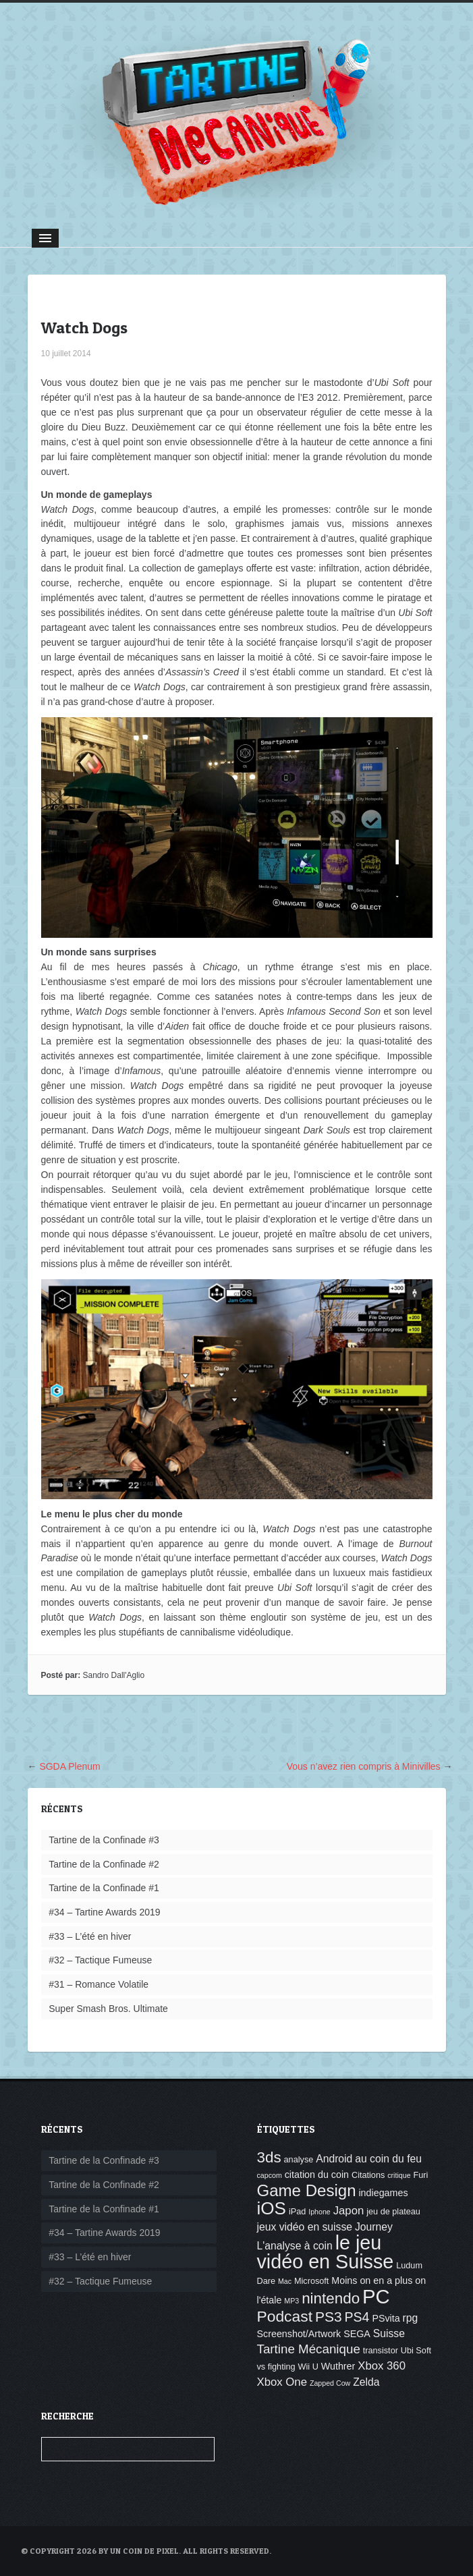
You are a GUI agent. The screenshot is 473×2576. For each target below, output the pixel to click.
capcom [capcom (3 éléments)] (269, 2175)
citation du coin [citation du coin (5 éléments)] (317, 2174)
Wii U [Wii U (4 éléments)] (308, 2367)
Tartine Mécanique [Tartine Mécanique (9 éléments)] (308, 2349)
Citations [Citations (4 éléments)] (368, 2175)
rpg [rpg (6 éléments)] (410, 2318)
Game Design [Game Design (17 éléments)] (306, 2190)
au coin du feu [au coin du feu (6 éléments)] (388, 2158)
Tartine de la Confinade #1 (104, 1887)
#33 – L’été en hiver (90, 1936)
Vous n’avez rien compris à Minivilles (364, 1766)
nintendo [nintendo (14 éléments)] (331, 2298)
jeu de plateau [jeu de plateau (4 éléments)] (393, 2211)
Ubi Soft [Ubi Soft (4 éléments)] (416, 2350)
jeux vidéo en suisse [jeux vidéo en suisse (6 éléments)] (305, 2227)
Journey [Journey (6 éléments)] (374, 2227)
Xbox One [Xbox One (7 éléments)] (282, 2382)
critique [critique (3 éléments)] (398, 2175)
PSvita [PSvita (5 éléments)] (385, 2318)
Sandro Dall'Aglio (114, 1675)
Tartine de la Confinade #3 (104, 1840)
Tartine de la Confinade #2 (104, 1864)
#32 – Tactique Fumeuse (100, 1960)
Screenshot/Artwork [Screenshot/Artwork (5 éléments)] (299, 2333)
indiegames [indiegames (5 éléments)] (383, 2192)
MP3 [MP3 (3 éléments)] (291, 2301)
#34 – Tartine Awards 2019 (104, 1912)
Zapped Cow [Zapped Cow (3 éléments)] (330, 2383)
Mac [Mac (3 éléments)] (284, 2281)
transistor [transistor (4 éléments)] (380, 2350)
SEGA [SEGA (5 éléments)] (356, 2333)
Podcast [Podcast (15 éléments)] (285, 2316)
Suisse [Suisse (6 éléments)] (389, 2333)
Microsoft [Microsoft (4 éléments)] (311, 2281)
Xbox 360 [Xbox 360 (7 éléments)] (382, 2365)
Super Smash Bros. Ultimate (108, 2008)
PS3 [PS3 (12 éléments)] (328, 2316)
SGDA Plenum (69, 1766)
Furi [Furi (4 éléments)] (420, 2175)
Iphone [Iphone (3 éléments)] (319, 2212)
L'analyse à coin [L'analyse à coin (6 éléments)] (295, 2245)
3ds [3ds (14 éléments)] (269, 2157)
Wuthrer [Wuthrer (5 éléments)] (338, 2366)
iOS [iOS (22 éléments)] (271, 2208)
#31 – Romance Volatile (98, 1984)
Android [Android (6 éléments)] (334, 2158)
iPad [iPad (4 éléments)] (297, 2211)
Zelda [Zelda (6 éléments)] (366, 2382)
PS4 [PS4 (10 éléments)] (356, 2316)
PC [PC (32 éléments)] (376, 2296)
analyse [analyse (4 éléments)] (299, 2159)
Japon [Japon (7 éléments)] (348, 2210)
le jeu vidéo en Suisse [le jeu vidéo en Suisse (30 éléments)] (325, 2252)
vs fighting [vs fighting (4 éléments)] (276, 2367)
